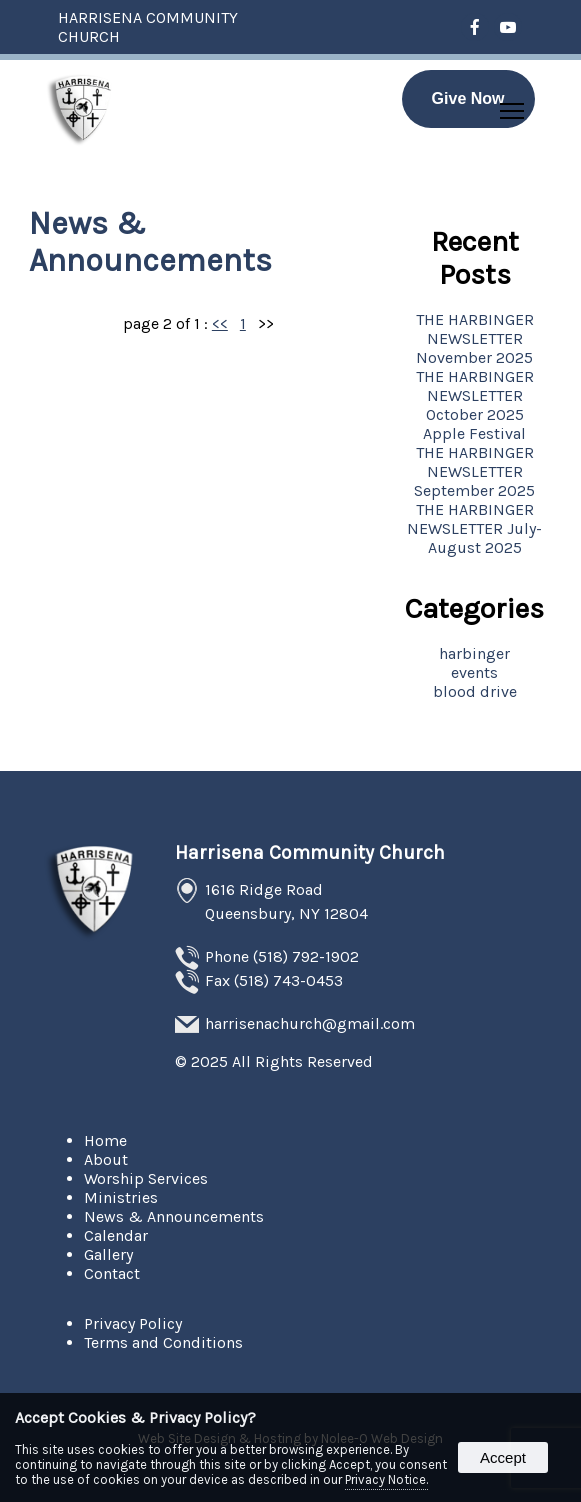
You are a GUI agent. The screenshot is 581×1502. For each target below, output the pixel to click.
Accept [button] (503, 1457)
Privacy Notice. (386, 1479)
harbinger (474, 653)
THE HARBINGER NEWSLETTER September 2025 (474, 471)
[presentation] (475, 28)
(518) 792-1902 (306, 956)
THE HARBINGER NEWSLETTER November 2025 (475, 338)
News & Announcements (174, 1216)
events (474, 672)
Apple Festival (474, 433)
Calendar (116, 1235)
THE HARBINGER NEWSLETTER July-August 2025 (474, 528)
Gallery (108, 1254)
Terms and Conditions (163, 1342)
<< (220, 323)
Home (105, 1140)
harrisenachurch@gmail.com (310, 1023)
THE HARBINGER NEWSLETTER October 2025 (475, 395)
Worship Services (146, 1178)
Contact (112, 1273)
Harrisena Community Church (310, 852)
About (106, 1159)
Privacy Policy (133, 1323)
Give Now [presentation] (468, 98)
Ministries (121, 1197)
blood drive (475, 691)
